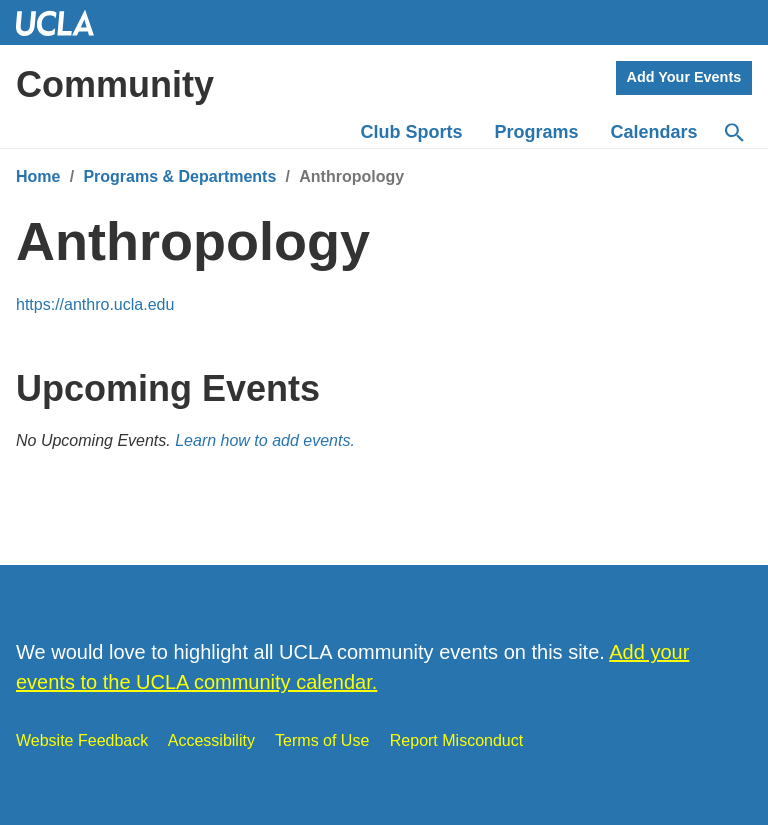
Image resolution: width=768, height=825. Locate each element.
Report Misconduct (456, 740)
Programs (537, 132)
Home (38, 176)
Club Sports (412, 132)
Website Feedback (82, 740)
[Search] (733, 133)
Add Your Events (684, 77)
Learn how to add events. (265, 440)
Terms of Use (322, 740)
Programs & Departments (179, 176)
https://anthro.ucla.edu (95, 304)
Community (115, 84)
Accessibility (211, 740)
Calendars (654, 132)
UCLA (64, 22)
